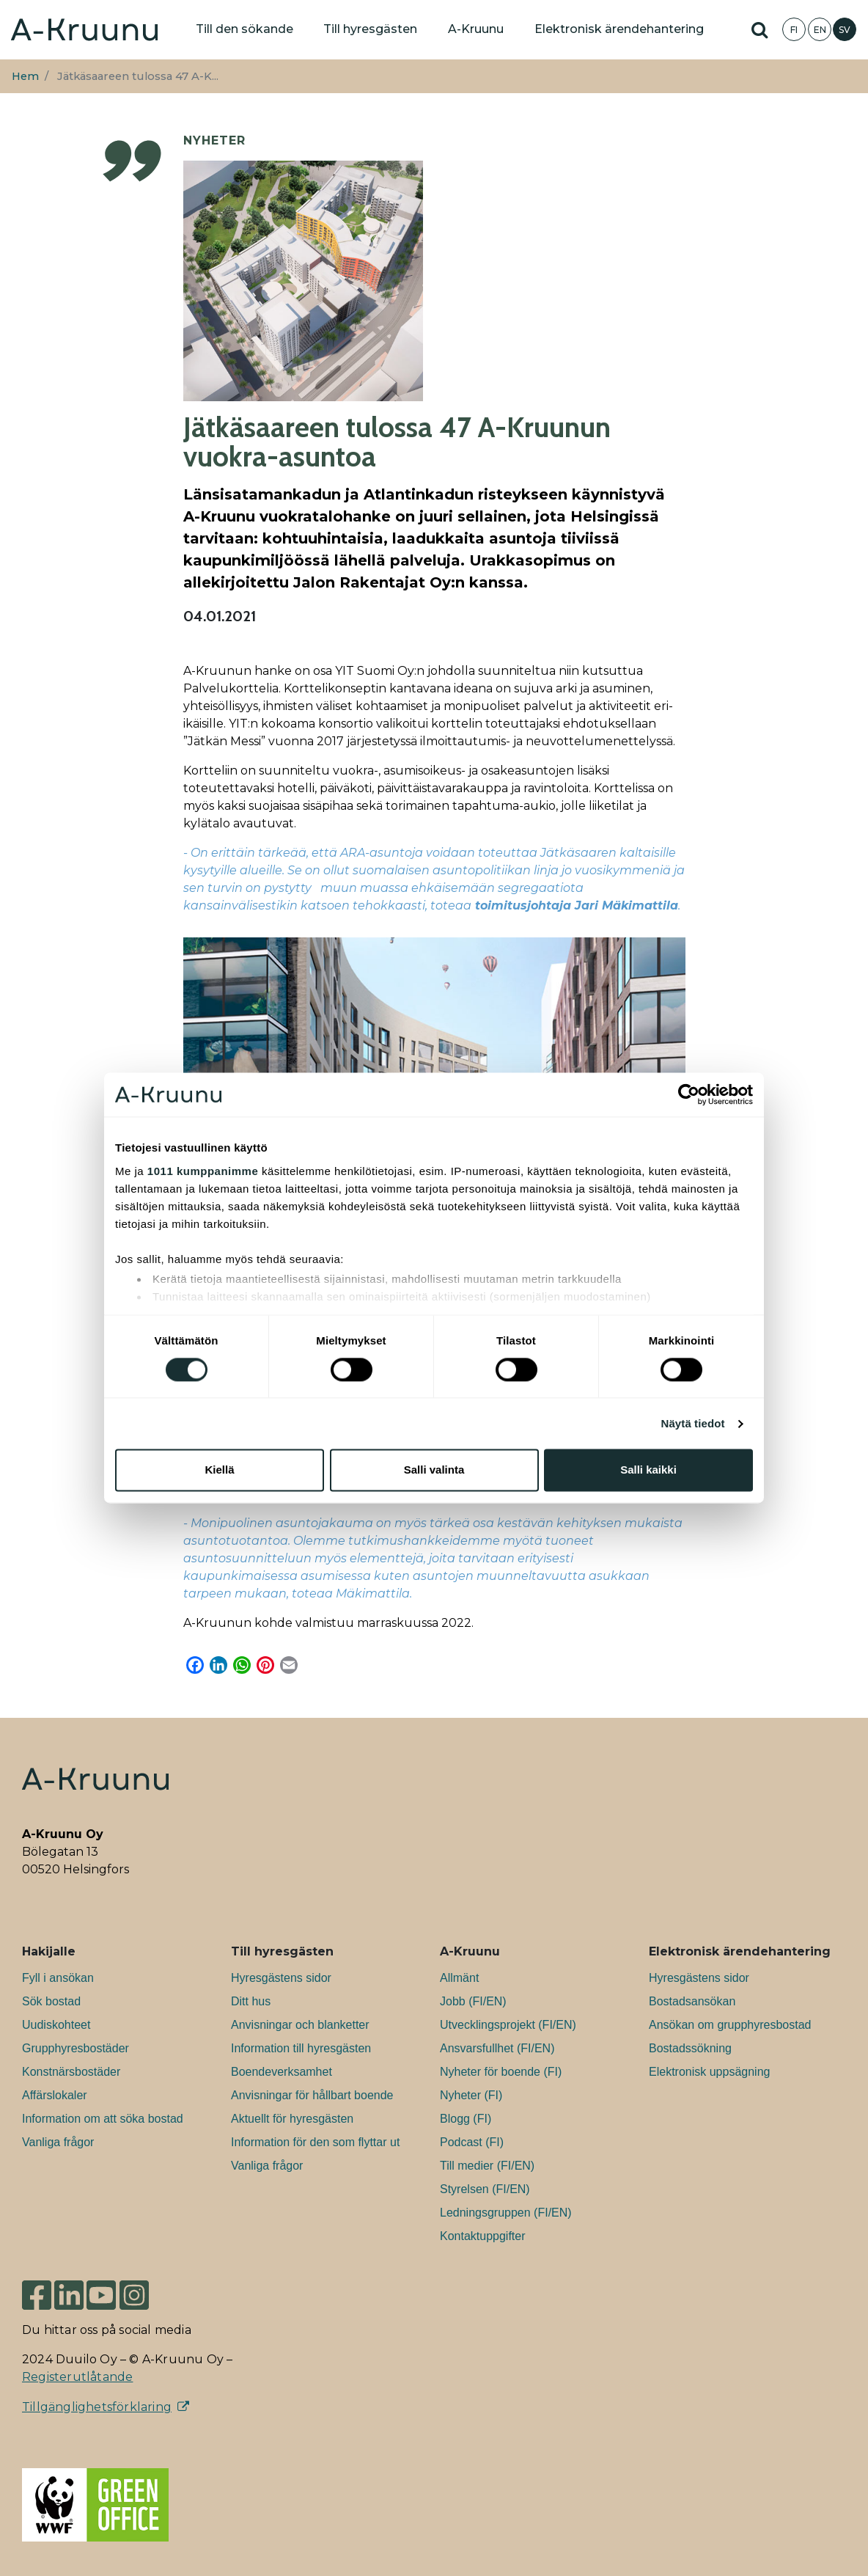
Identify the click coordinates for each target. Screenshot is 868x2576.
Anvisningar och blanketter (300, 2025)
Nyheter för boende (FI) (501, 2071)
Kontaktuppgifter (483, 2236)
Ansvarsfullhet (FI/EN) (497, 2048)
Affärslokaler (54, 2095)
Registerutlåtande (77, 2377)
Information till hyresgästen (301, 2048)
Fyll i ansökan (58, 1978)
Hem (25, 76)
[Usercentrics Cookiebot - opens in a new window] (689, 1094)
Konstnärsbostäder (71, 2071)
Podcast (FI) (472, 2142)
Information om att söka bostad (102, 2118)
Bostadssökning (690, 2048)
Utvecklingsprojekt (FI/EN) (508, 2025)
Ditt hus (251, 2001)
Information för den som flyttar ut (315, 2142)
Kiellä (219, 1470)
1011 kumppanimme (202, 1171)
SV (844, 29)
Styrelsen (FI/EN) (485, 2189)
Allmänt (459, 1978)
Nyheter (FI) (471, 2095)
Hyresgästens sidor (281, 1978)
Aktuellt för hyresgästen (292, 2118)
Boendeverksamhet (281, 2071)
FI (794, 29)
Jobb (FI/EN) (473, 2001)
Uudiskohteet (56, 2025)
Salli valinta (434, 1470)
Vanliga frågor (58, 2142)
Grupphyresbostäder (75, 2048)
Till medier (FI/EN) (487, 2165)
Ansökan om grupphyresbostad (730, 2025)
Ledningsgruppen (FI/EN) (506, 2212)
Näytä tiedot (693, 1423)
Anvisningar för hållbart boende (312, 2095)
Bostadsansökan (692, 2001)
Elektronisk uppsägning (709, 2071)
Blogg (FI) (465, 2118)
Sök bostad (51, 2001)
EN (820, 29)
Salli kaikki (648, 1470)
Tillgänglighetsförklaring (97, 2407)
